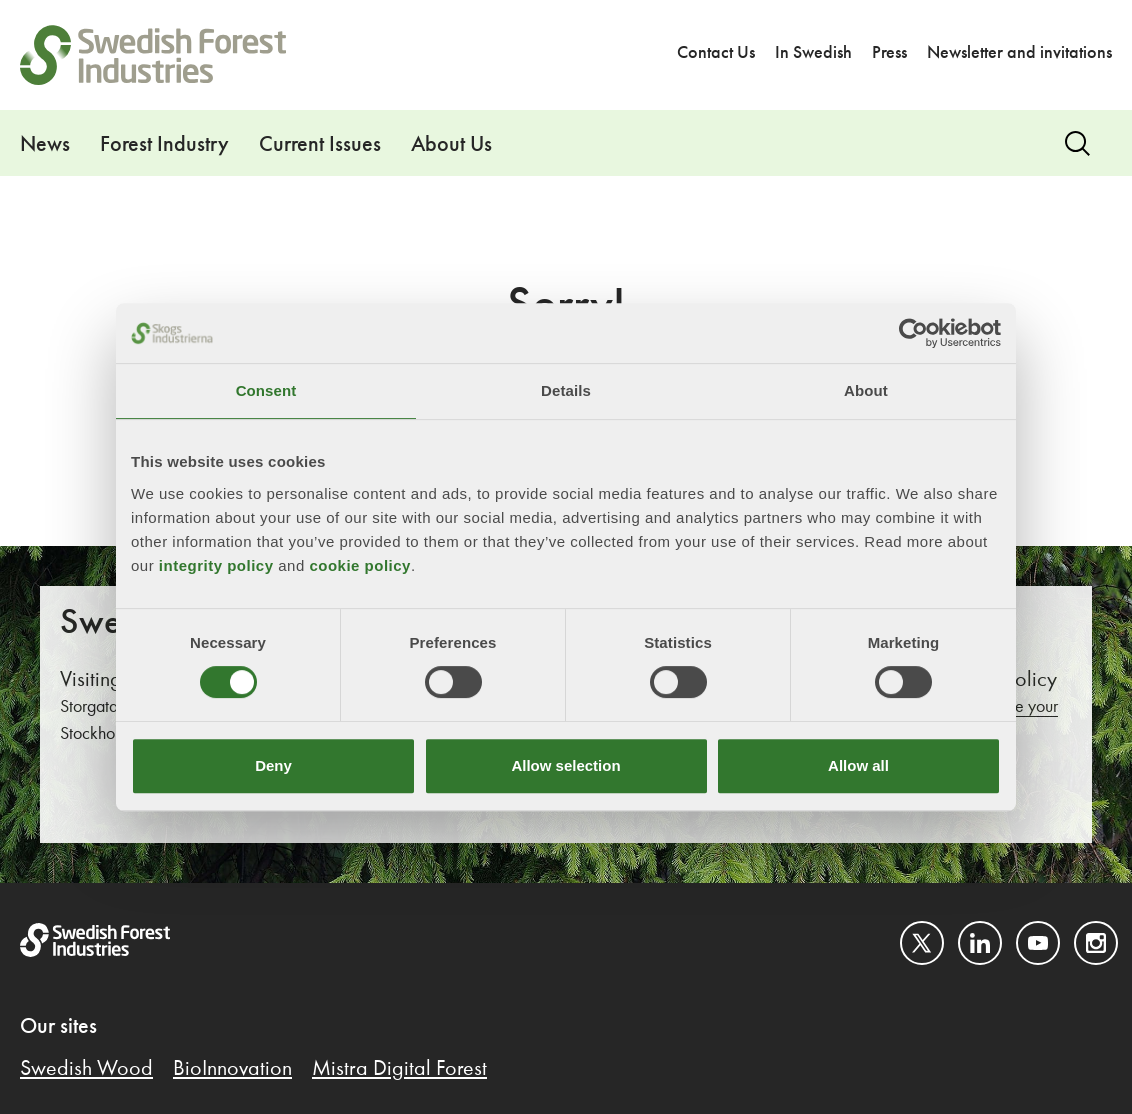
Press (889, 53)
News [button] (45, 145)
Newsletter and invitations (1019, 53)
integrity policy (216, 565)
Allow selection (565, 765)
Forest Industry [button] (164, 145)
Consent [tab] (266, 390)
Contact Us (716, 53)
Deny (273, 765)
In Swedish (813, 53)
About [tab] (866, 390)
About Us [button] (451, 145)
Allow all (858, 765)
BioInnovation (232, 1069)
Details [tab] (566, 390)
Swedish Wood (86, 1069)
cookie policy (360, 565)
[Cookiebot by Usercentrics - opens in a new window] (913, 333)
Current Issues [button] (320, 145)
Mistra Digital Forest (399, 1069)
